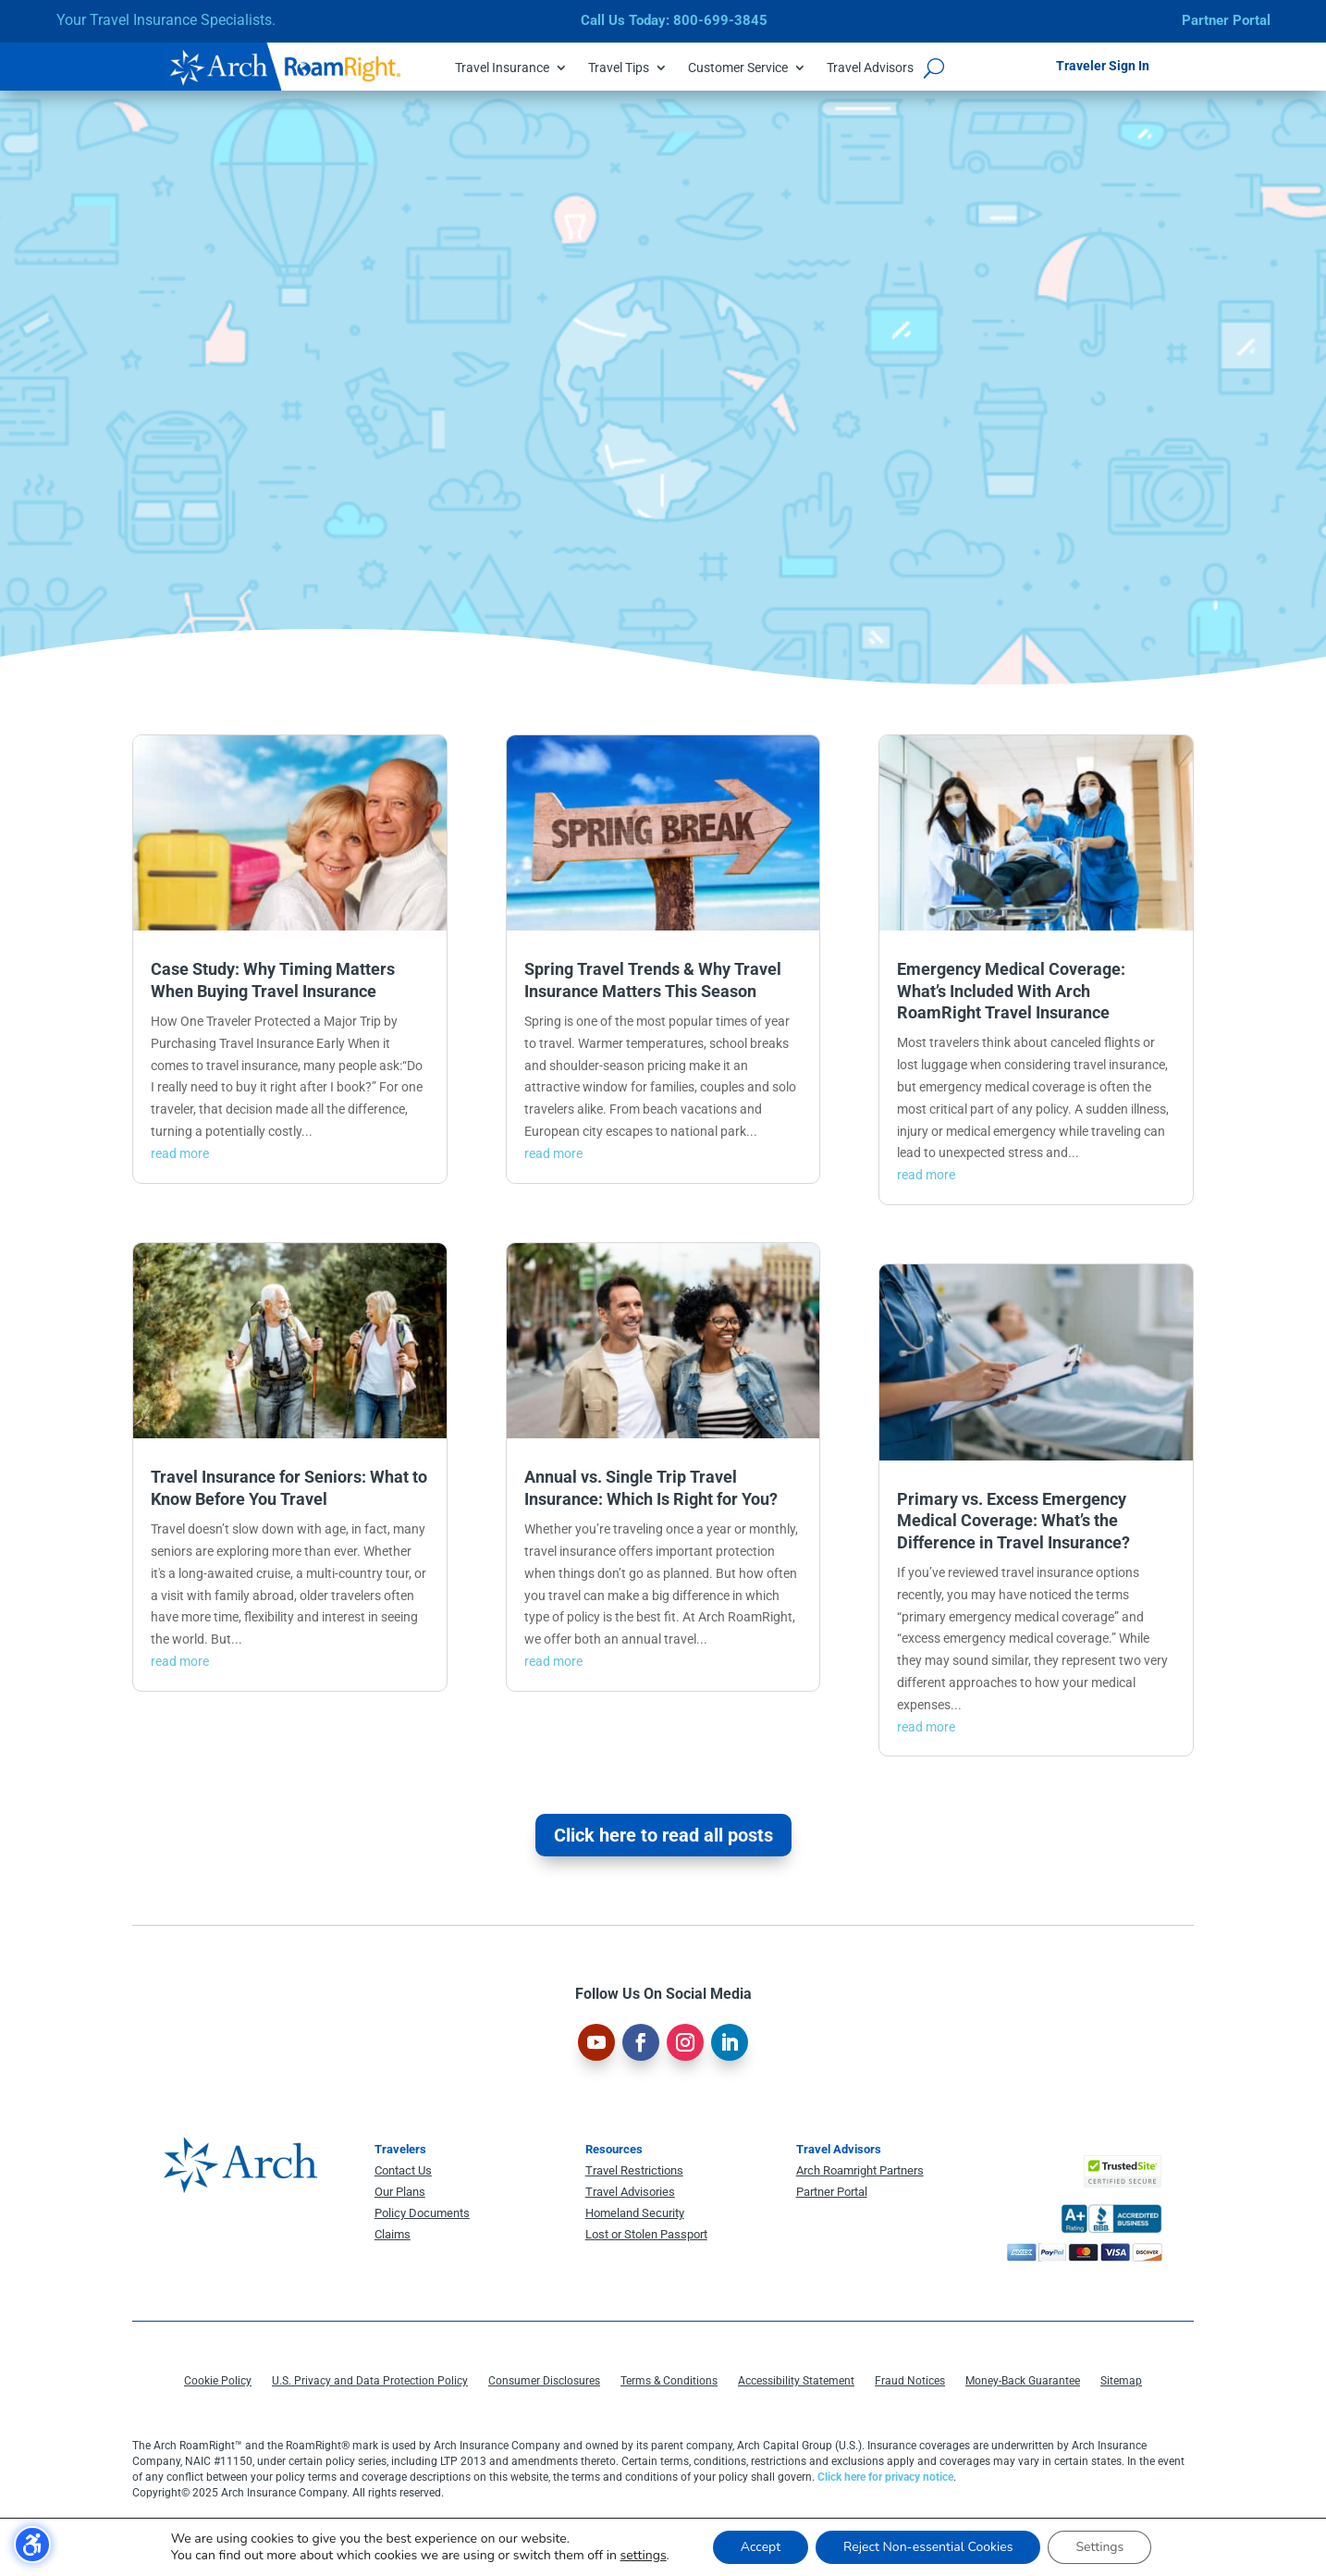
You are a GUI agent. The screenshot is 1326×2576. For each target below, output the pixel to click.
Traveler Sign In (1102, 65)
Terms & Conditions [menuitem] (669, 2380)
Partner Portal (1226, 20)
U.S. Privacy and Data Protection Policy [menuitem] (370, 2380)
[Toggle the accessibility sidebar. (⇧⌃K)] (32, 2544)
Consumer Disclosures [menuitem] (544, 2380)
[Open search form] (934, 67)
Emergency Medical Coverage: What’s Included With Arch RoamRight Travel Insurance (1011, 990)
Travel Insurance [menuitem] (502, 68)
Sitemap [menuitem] (1121, 2380)
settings (643, 2555)
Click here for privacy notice (885, 2477)
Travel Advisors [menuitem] (870, 68)
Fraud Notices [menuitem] (910, 2380)
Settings (1099, 2547)
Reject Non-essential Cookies (928, 2547)
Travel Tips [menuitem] (618, 68)
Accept (760, 2547)
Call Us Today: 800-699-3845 (674, 20)
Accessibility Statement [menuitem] (796, 2380)
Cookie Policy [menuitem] (218, 2380)
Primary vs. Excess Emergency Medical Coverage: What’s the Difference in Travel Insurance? (1013, 1520)
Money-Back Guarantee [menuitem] (1022, 2380)
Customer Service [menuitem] (738, 68)
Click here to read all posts (663, 1835)
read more (180, 1153)
